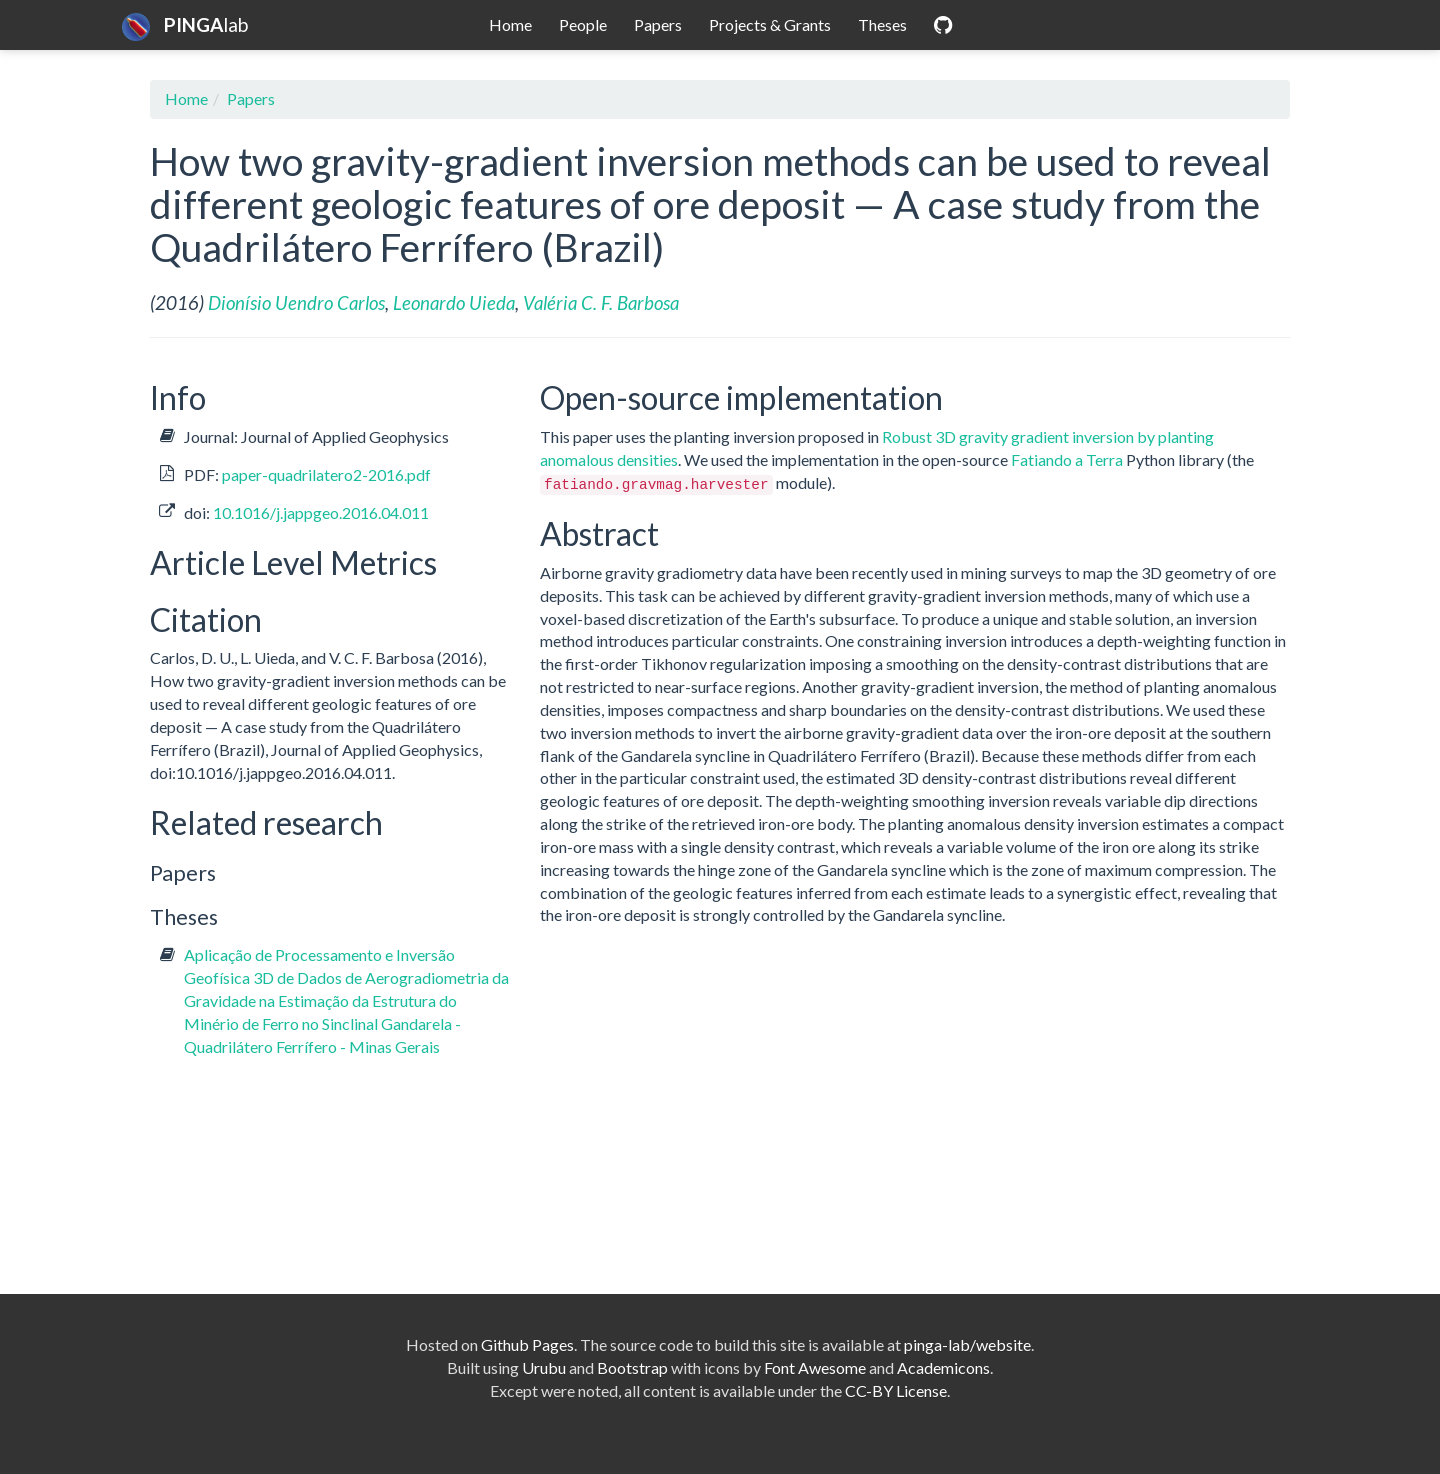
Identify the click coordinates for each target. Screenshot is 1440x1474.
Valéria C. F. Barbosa (601, 303)
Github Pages (527, 1344)
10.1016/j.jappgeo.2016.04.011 (321, 512)
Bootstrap (632, 1367)
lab (185, 24)
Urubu (544, 1367)
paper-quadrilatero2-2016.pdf (326, 474)
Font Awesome (815, 1367)
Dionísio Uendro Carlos (296, 303)
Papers (658, 24)
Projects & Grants (770, 24)
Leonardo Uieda (454, 303)
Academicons (943, 1367)
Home (510, 24)
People (583, 24)
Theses (882, 24)
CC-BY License (896, 1390)
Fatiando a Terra (1067, 459)
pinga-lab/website (967, 1344)
